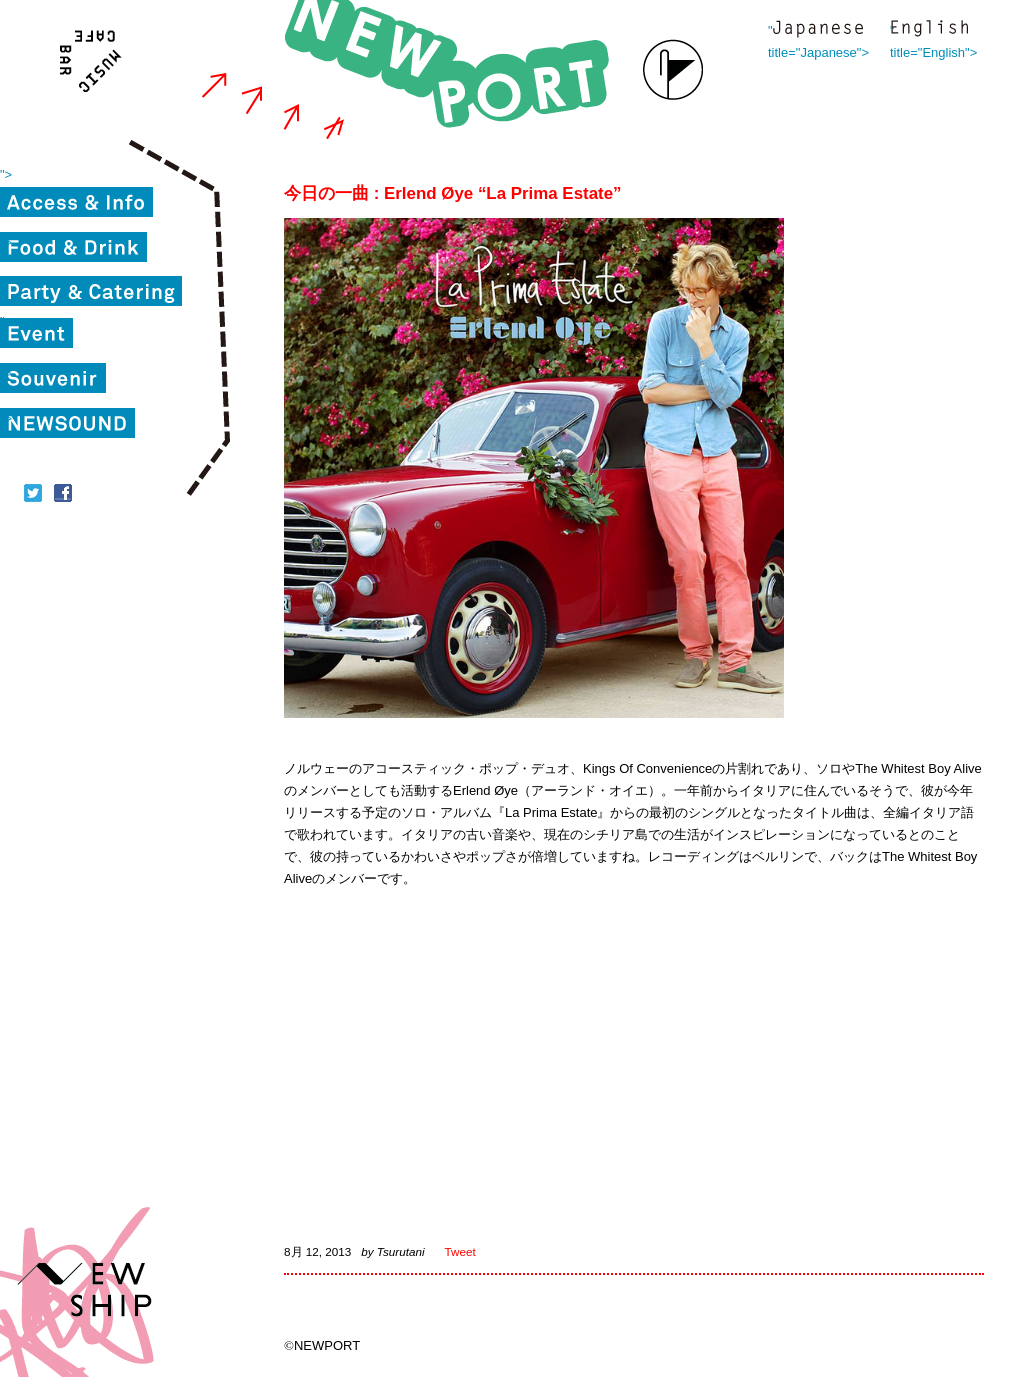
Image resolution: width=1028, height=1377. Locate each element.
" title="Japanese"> (818, 30)
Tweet (460, 1251)
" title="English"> (929, 30)
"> (6, 174)
